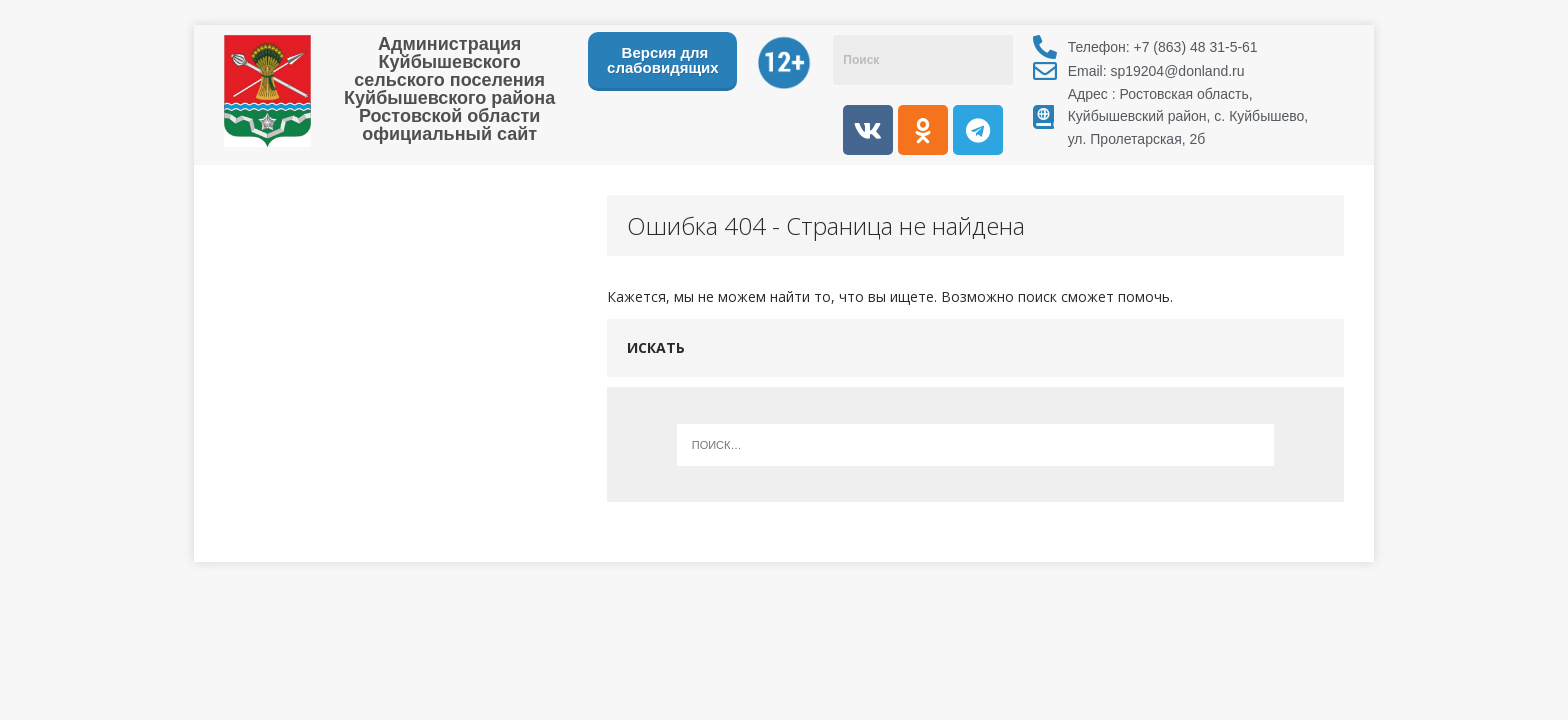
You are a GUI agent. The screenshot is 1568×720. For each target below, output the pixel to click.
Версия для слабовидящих (663, 60)
